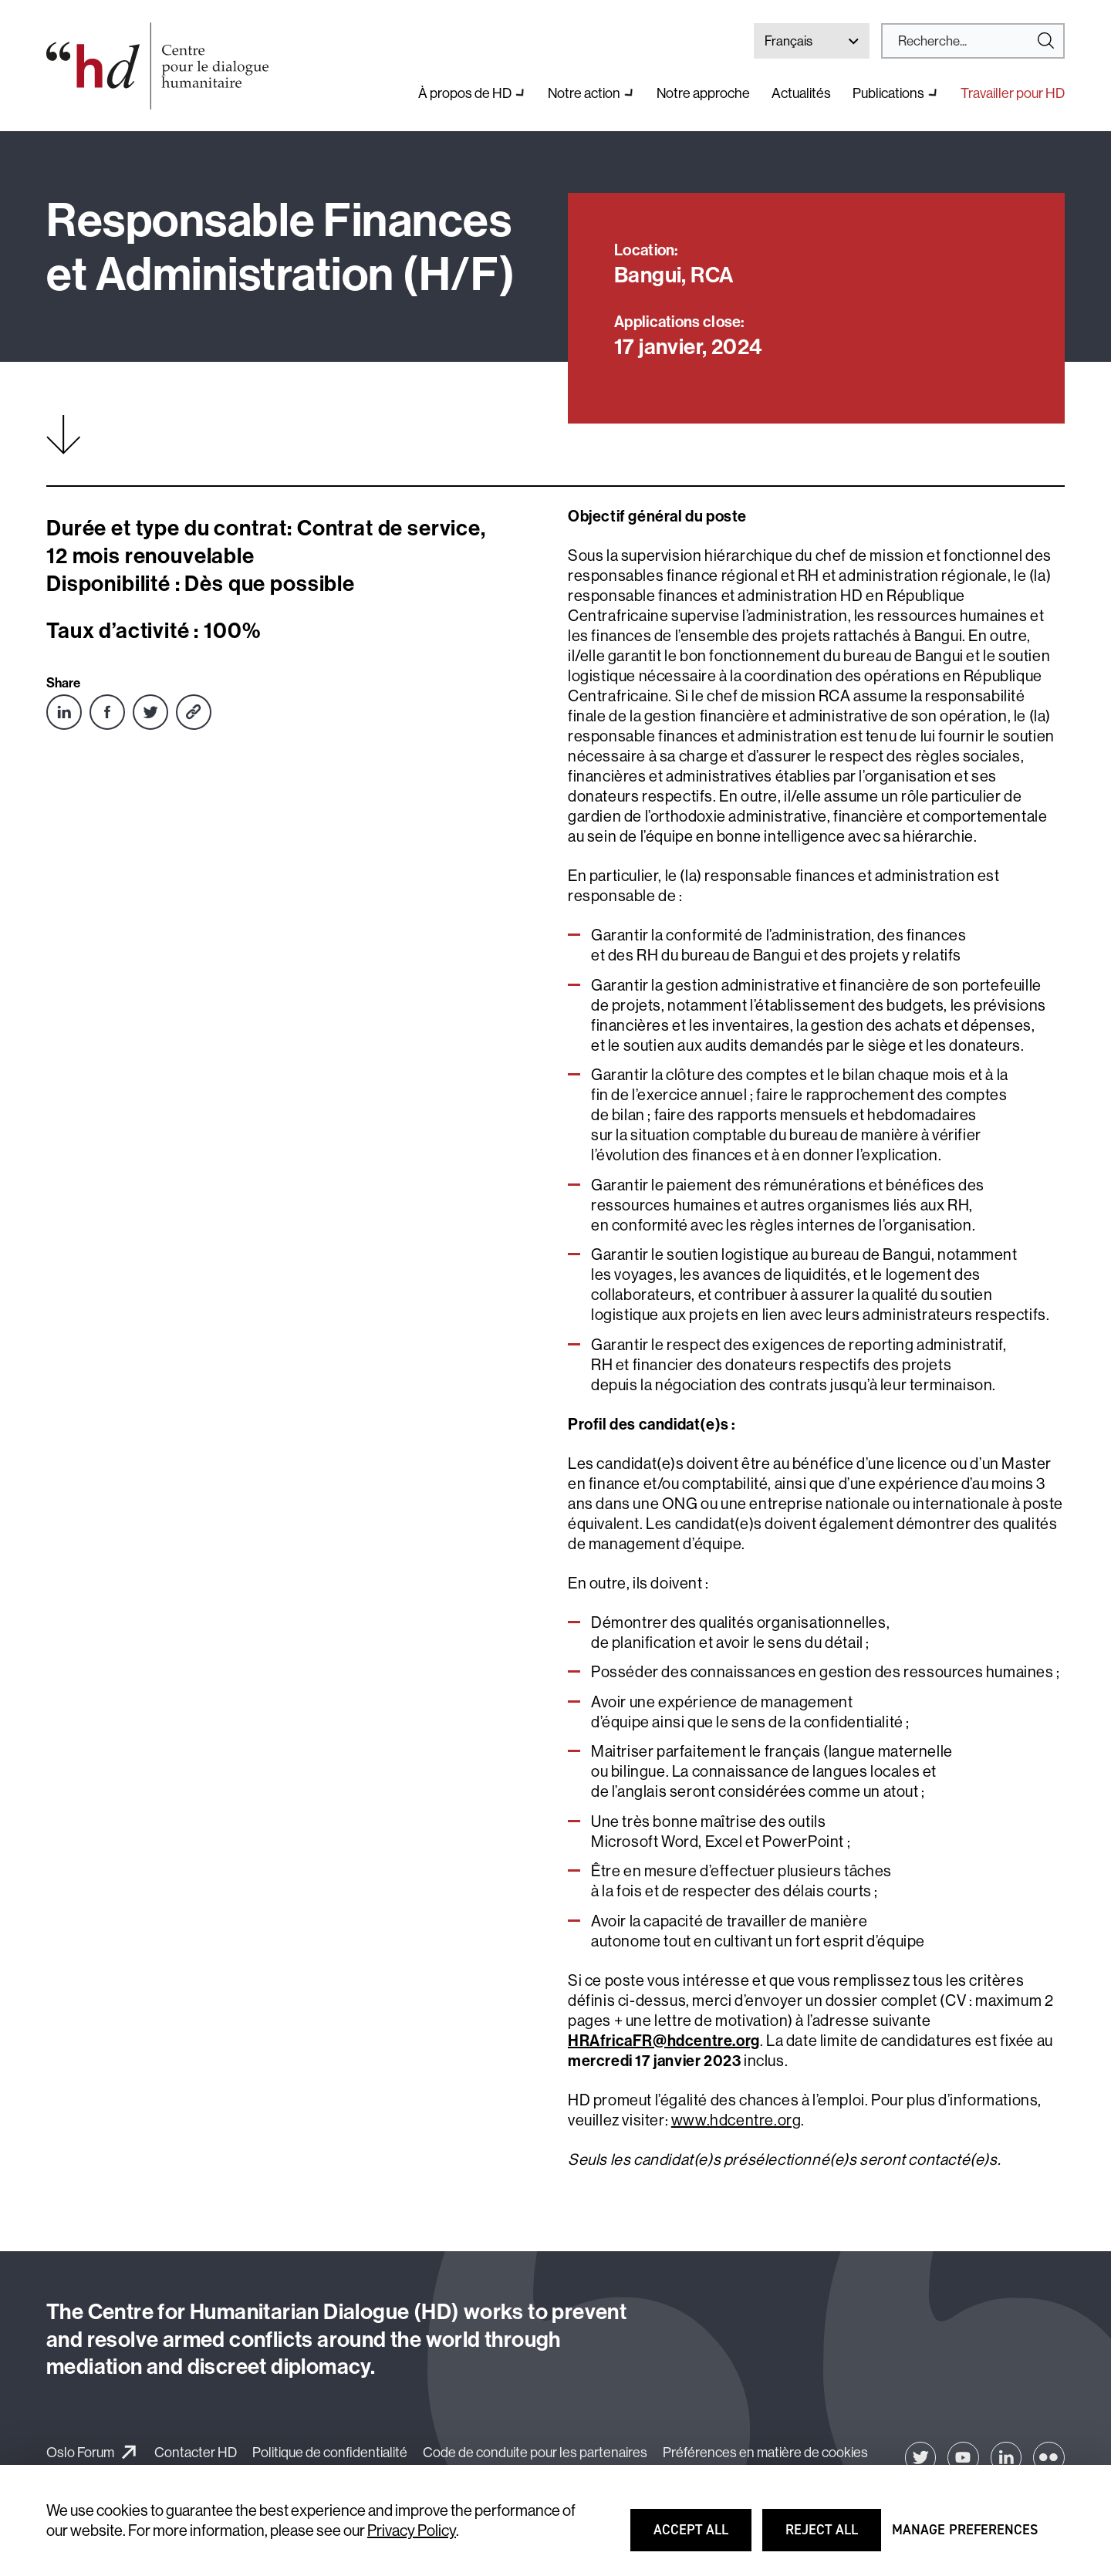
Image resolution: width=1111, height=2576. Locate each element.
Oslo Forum (80, 2452)
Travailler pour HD (1013, 93)
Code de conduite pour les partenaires (535, 2452)
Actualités (801, 93)
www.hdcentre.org (736, 2119)
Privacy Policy (411, 2530)
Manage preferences (965, 2536)
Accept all (700, 2536)
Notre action (584, 93)
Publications (888, 93)
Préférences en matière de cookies (765, 2452)
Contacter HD (195, 2452)
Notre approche (703, 93)
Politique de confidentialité (329, 2452)
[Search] (966, 40)
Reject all (832, 2536)
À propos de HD (465, 93)
